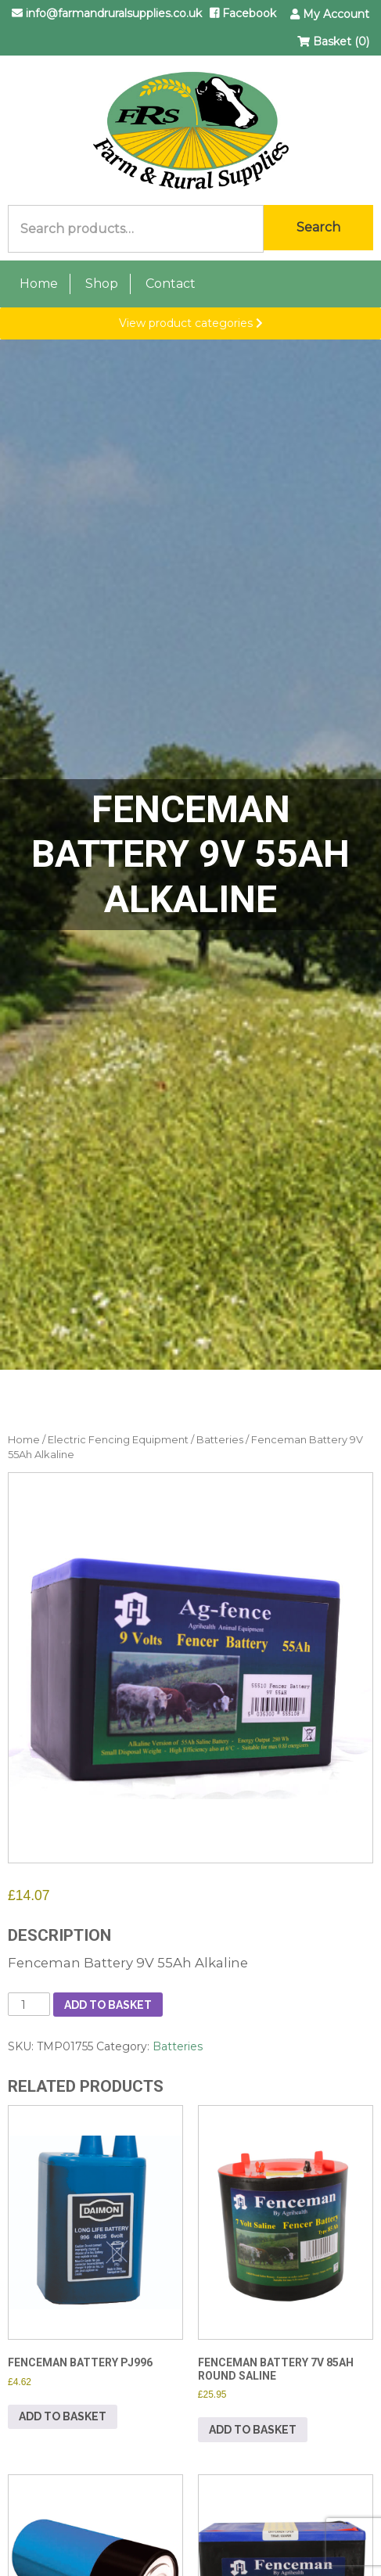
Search (318, 227)
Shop (101, 283)
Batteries (219, 1440)
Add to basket (108, 2005)
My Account (329, 14)
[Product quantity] (29, 2004)
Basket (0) (333, 41)
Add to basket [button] (62, 2416)
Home (39, 283)
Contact (171, 283)
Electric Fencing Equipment (118, 1440)
